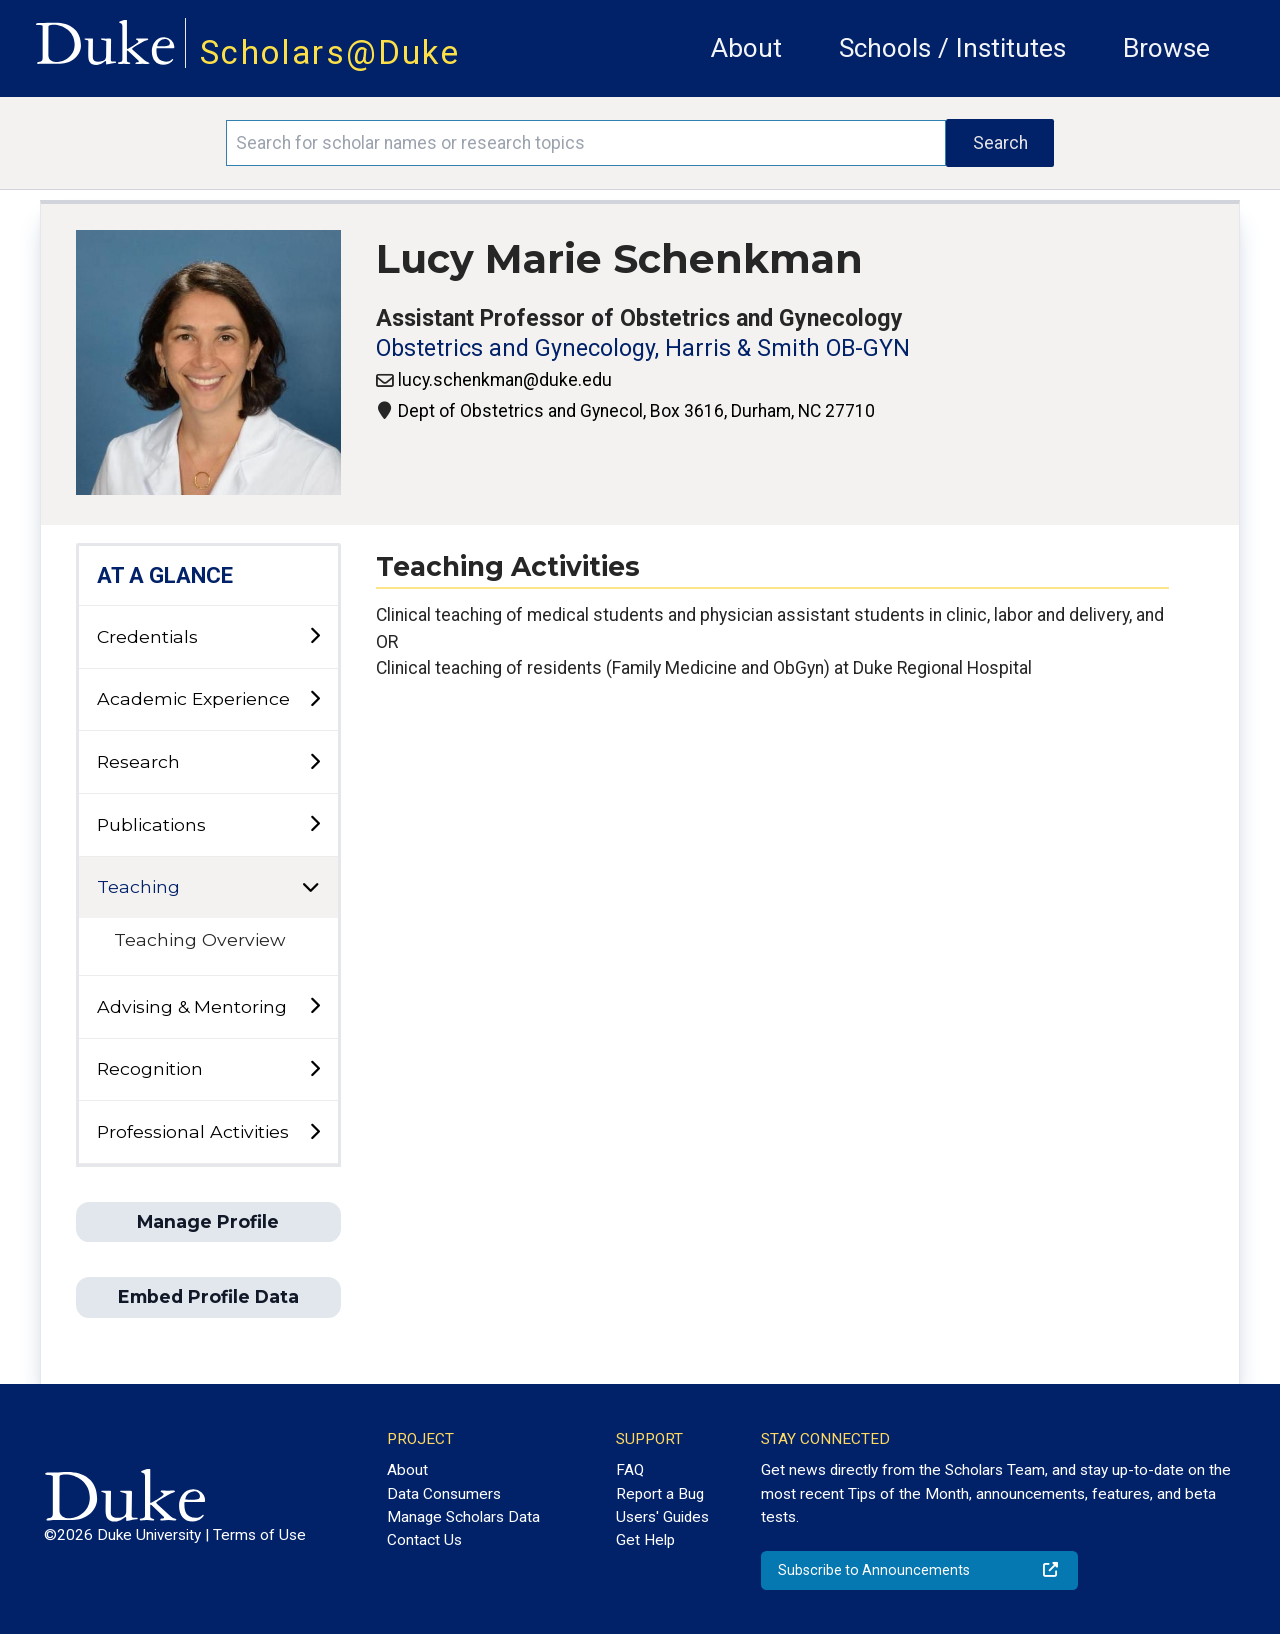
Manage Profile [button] (208, 1221)
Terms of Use (259, 1535)
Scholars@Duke (330, 52)
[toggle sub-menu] (314, 636)
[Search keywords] (586, 143)
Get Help (645, 1540)
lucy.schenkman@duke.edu (505, 380)
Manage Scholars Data (463, 1517)
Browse (1166, 48)
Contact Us (424, 1540)
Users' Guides (662, 1517)
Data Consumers (444, 1494)
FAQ (630, 1470)
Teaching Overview (199, 939)
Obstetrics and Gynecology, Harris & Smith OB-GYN (643, 348)
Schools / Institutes (952, 48)
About (746, 48)
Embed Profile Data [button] (208, 1296)
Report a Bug (660, 1494)
